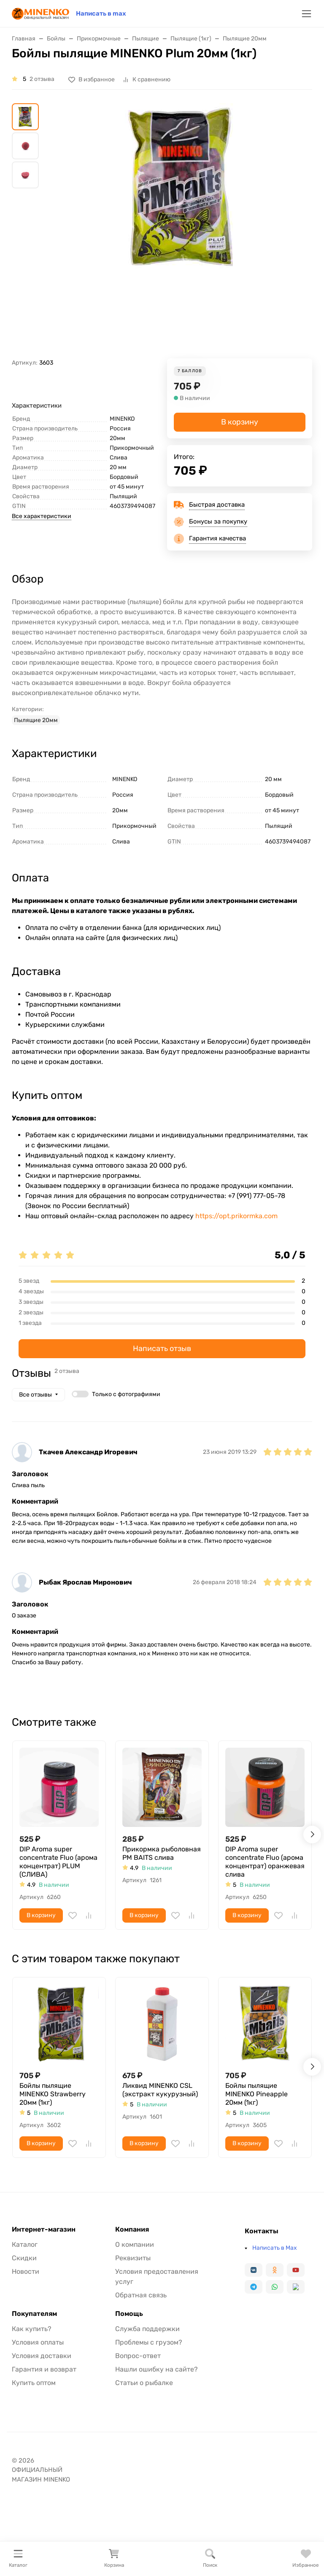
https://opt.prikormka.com (236, 1216)
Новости (25, 2271)
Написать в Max (274, 2247)
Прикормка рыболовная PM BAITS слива (161, 1853)
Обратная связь (141, 2295)
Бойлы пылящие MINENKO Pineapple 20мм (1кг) (256, 2094)
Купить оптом (34, 2383)
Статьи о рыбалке (144, 2383)
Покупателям (34, 2313)
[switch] (80, 1394)
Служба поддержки (147, 2329)
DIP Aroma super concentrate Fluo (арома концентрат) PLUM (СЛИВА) (58, 1861)
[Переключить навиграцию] (306, 13)
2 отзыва (42, 79)
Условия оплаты (38, 2342)
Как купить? (31, 2329)
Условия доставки (41, 2356)
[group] (182, 230)
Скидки (24, 2258)
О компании (134, 2244)
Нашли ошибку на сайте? (156, 2369)
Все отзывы (35, 1394)
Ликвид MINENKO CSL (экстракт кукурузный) (160, 2090)
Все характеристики (41, 516)
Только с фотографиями (126, 1394)
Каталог (25, 2244)
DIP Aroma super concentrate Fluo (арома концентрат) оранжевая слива (265, 1861)
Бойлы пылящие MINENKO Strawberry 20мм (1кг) (52, 2094)
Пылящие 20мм (36, 720)
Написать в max (101, 13)
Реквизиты (133, 2258)
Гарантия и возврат (44, 2369)
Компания (132, 2229)
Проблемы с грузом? (148, 2342)
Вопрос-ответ (138, 2356)
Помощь (129, 2313)
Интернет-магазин (44, 2229)
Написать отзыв (162, 1348)
